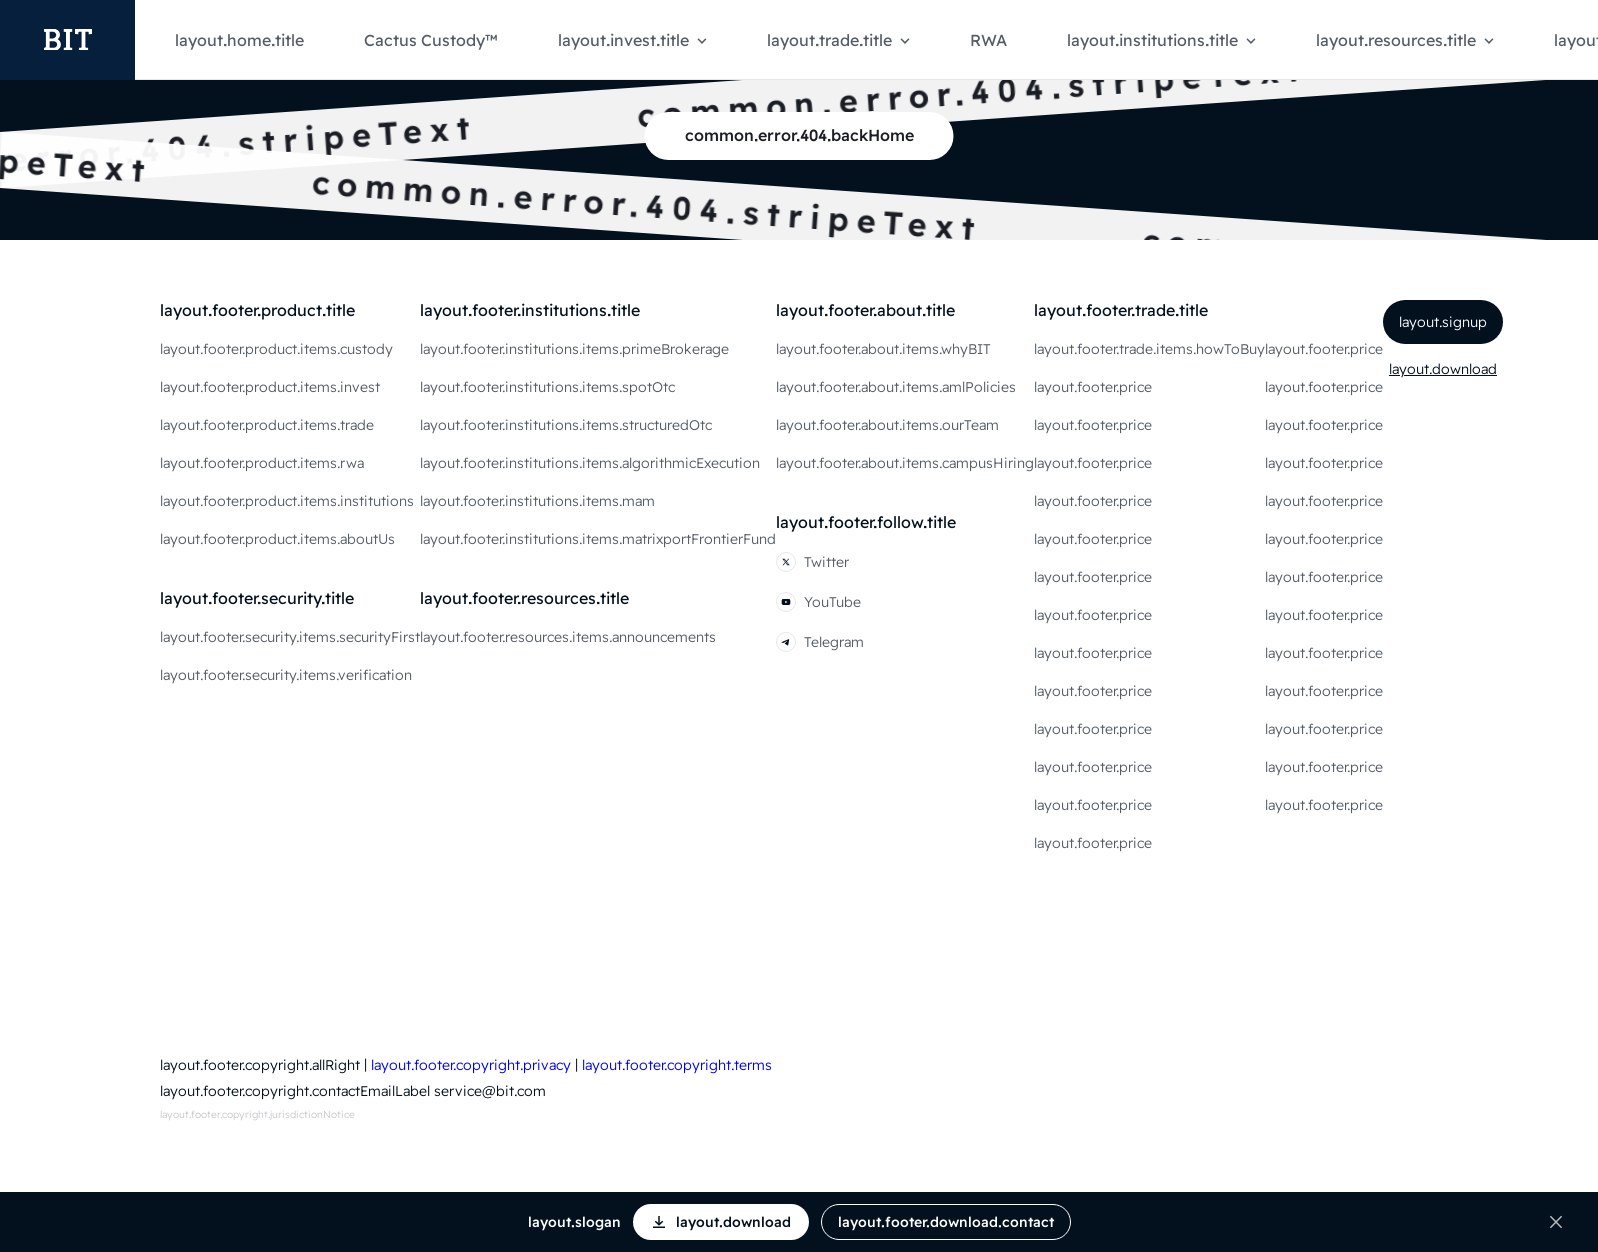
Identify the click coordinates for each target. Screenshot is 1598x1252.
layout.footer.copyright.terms (677, 1065)
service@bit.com (490, 1091)
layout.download (1443, 369)
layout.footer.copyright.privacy (471, 1065)
